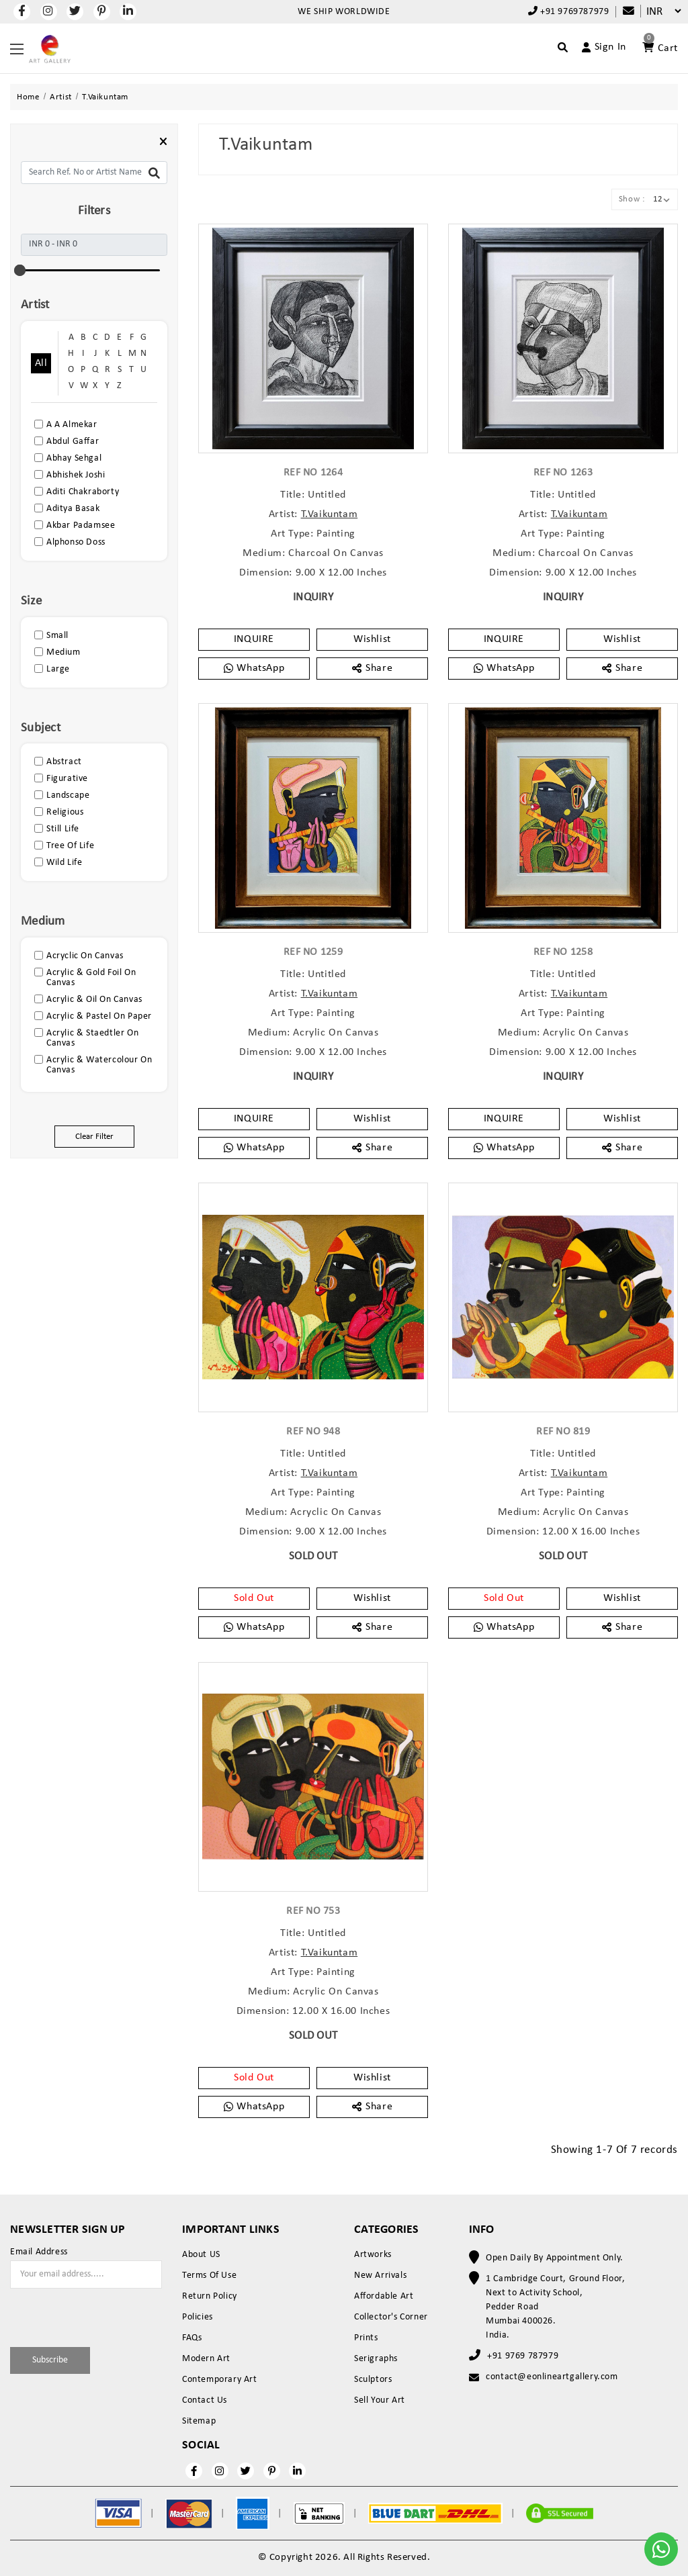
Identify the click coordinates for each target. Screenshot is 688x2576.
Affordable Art (383, 2296)
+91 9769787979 (568, 11)
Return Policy (209, 2296)
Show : (632, 199)
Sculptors (373, 2380)
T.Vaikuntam (329, 514)
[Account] (598, 47)
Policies (197, 2317)
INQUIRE (254, 639)
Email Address (39, 2252)
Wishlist (372, 639)
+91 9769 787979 (522, 2356)
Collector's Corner (391, 2317)
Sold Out (254, 1598)
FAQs (192, 2338)
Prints (366, 2338)
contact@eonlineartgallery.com (551, 2377)
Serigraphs (376, 2359)
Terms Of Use (209, 2275)
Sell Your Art (379, 2400)
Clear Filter (94, 1136)
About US (201, 2255)
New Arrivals (380, 2275)
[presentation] (88, 2315)
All (41, 363)
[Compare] (622, 11)
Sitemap (199, 2421)
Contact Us (204, 2400)
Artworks (373, 2255)
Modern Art (206, 2359)
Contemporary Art (219, 2380)
